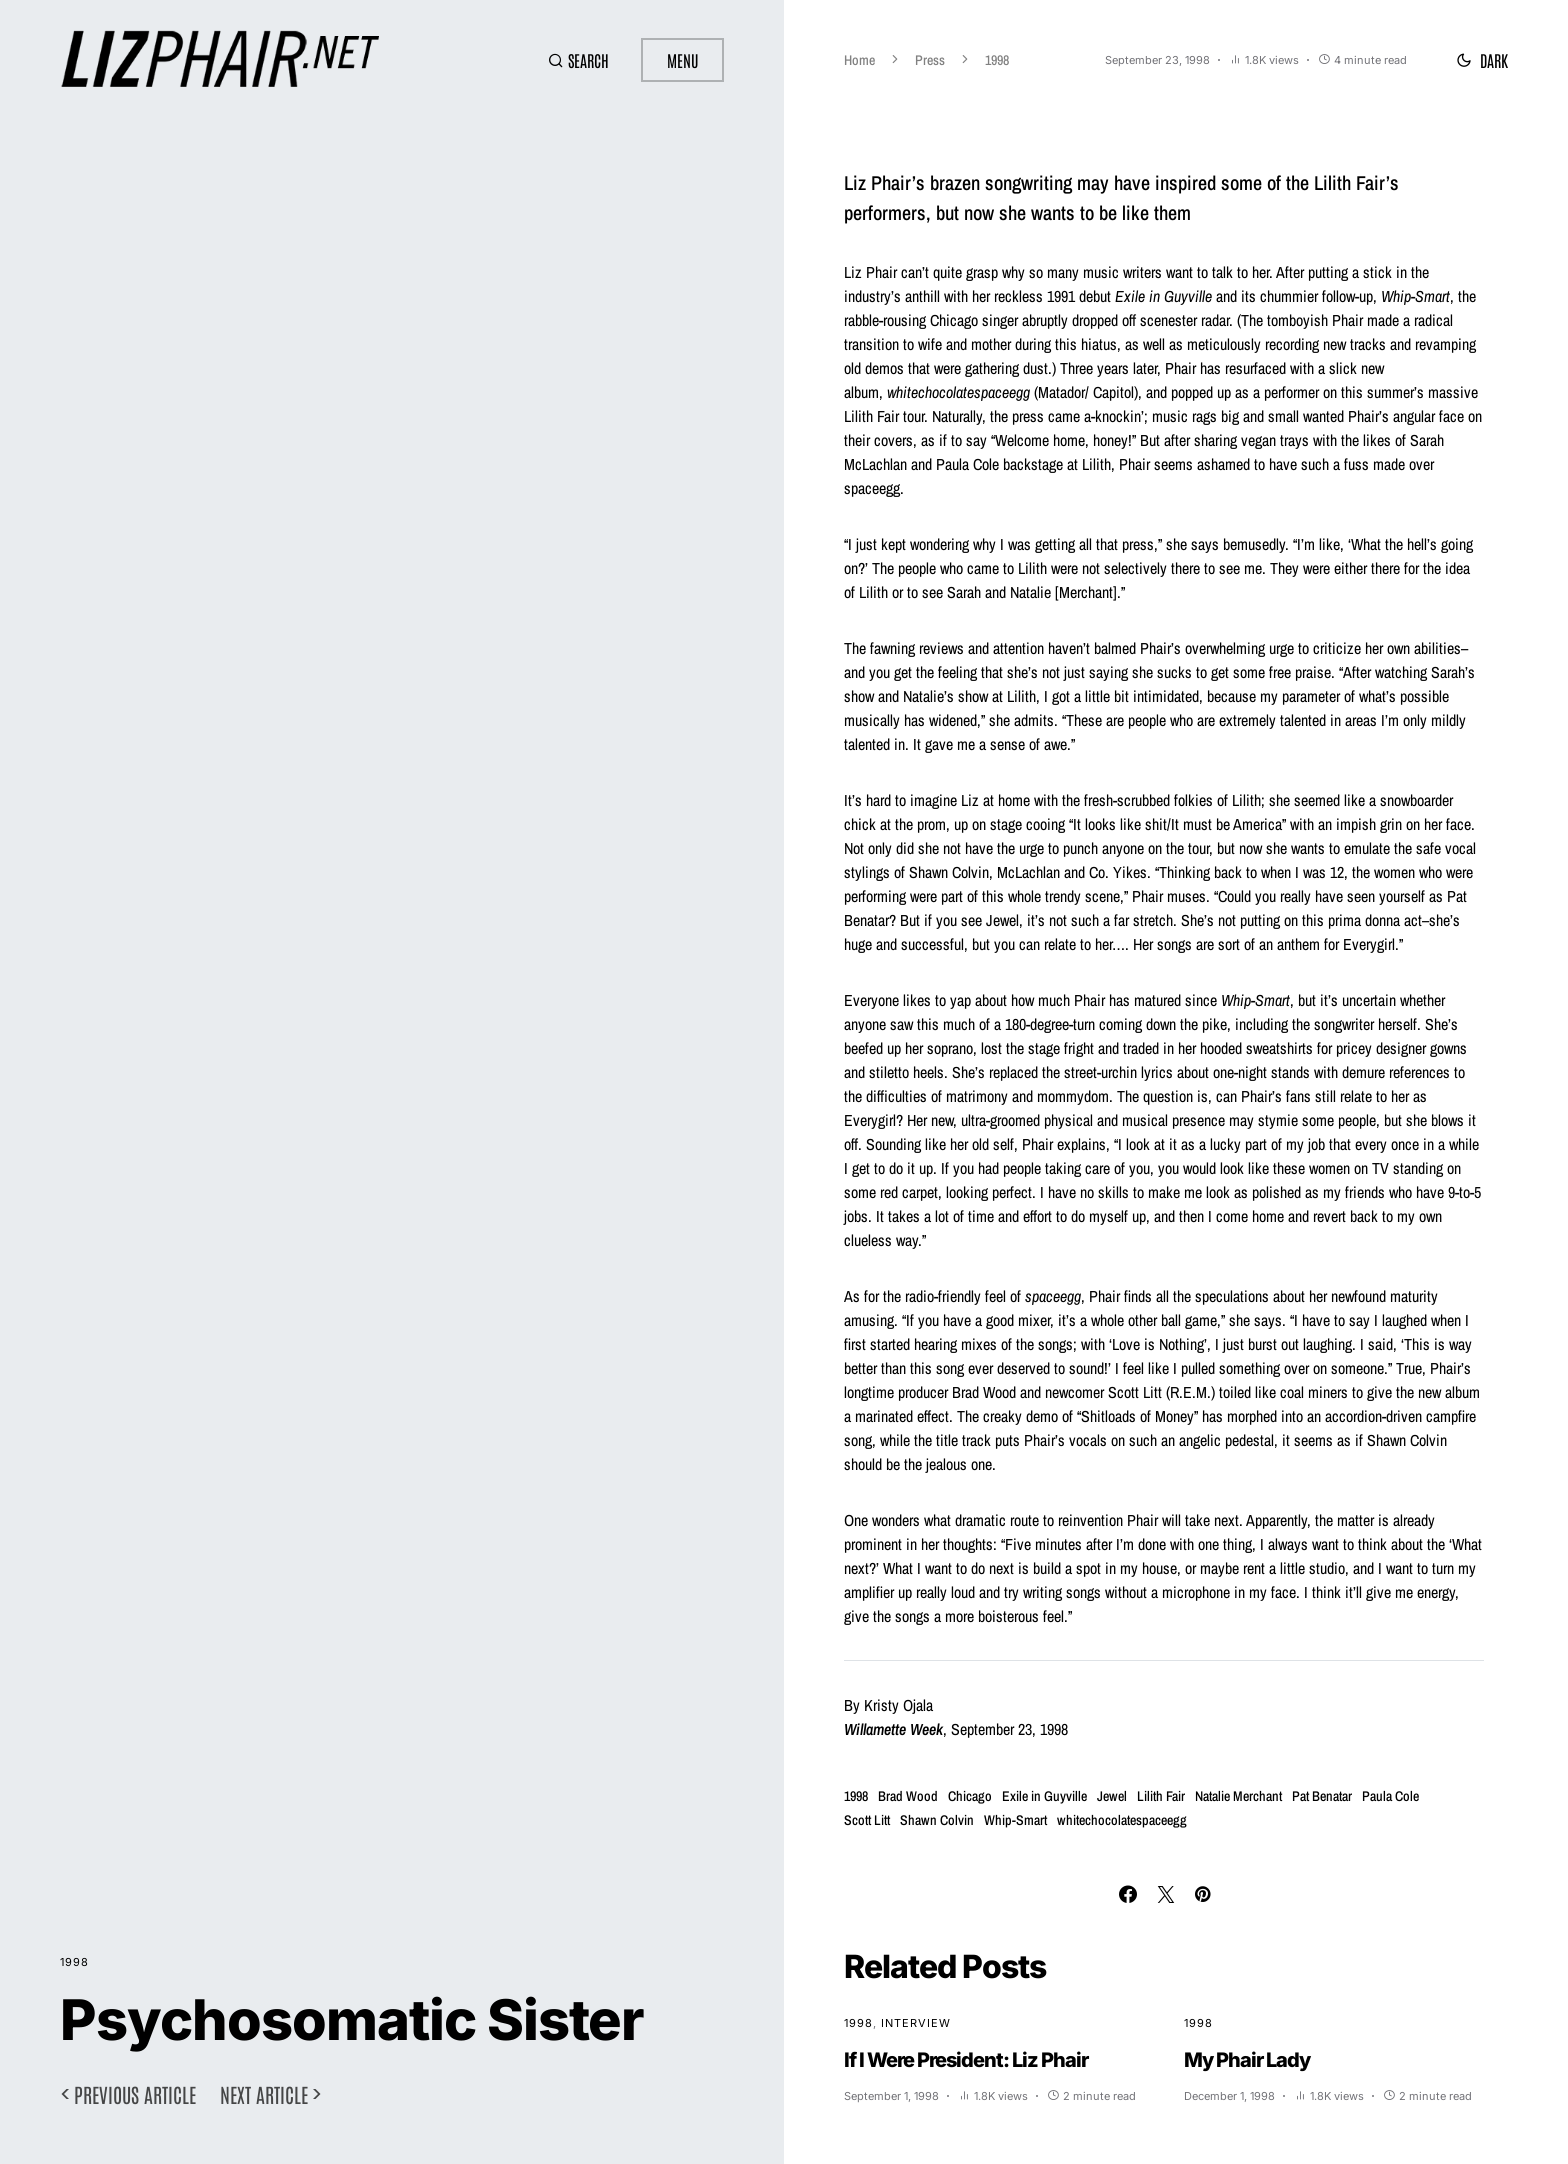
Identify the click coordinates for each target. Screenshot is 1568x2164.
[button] (578, 60)
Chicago (970, 1796)
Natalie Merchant (1238, 1796)
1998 (74, 1962)
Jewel (1112, 1796)
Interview (916, 2023)
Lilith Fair (1161, 1796)
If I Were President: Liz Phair (966, 2060)
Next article (264, 2094)
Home (859, 60)
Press (930, 60)
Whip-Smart (1015, 1820)
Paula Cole (1390, 1796)
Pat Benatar (1322, 1796)
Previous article (135, 2094)
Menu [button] (682, 60)
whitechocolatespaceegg (1122, 1820)
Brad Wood (908, 1796)
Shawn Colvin (937, 1820)
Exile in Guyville (1044, 1796)
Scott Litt (867, 1820)
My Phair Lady (1247, 2060)
